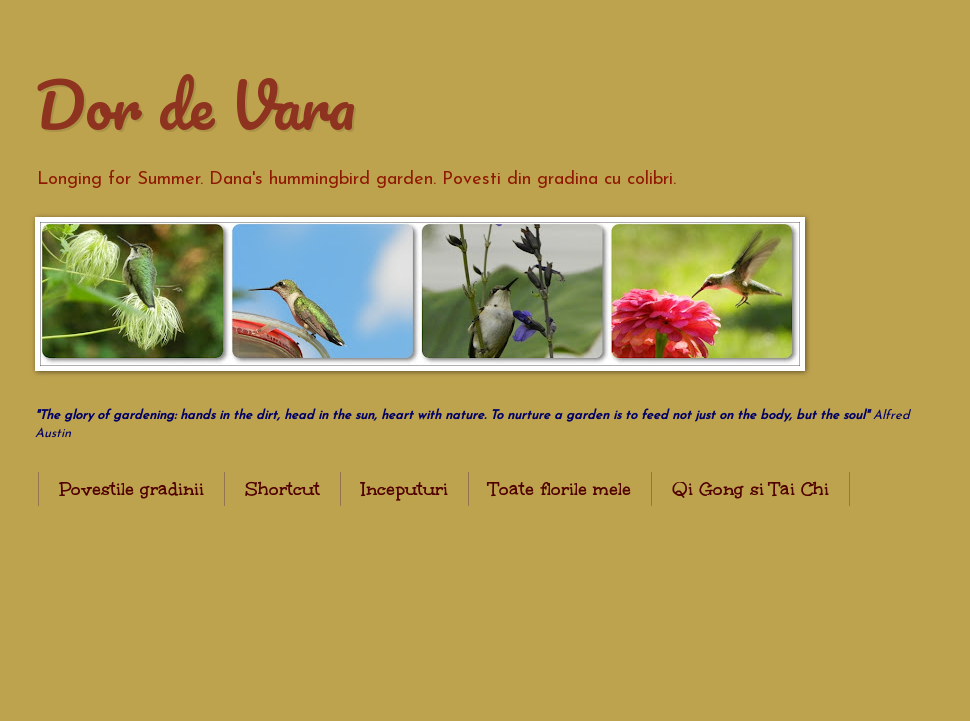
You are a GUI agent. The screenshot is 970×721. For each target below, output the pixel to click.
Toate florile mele (560, 489)
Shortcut (282, 489)
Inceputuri (404, 489)
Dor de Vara (195, 104)
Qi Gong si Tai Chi (750, 489)
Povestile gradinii (131, 489)
